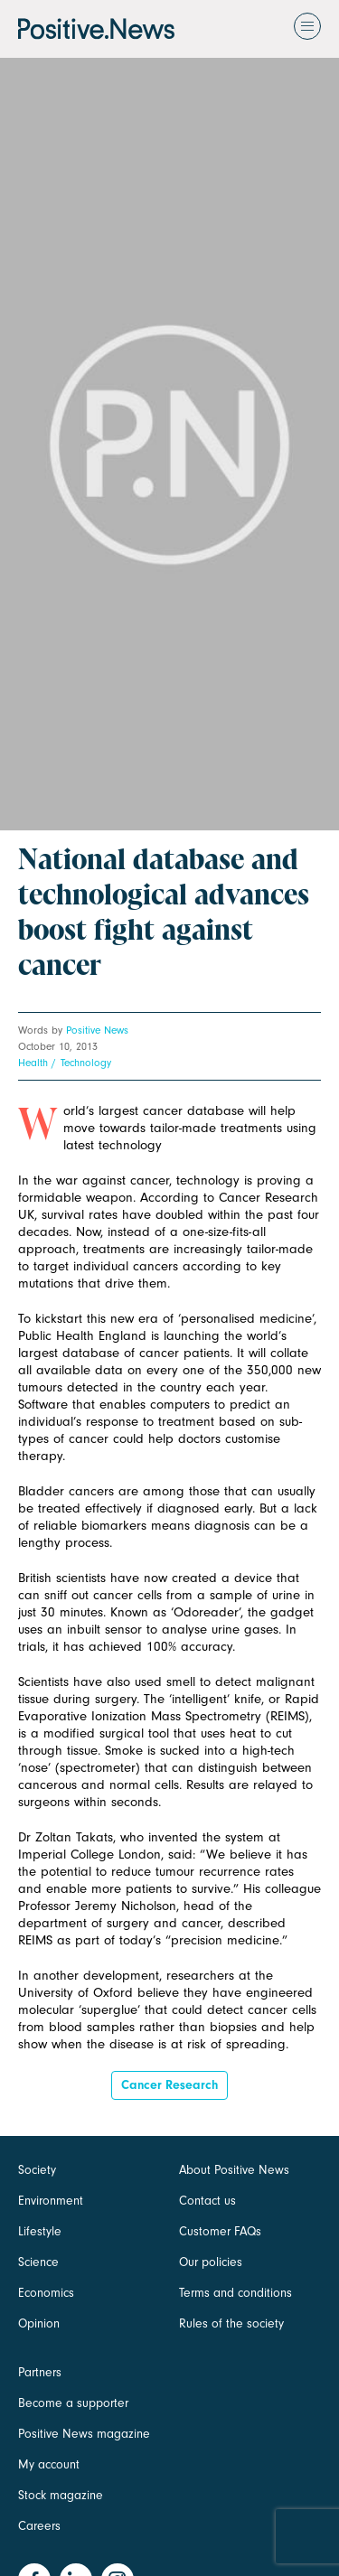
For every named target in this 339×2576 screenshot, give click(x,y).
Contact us (207, 2200)
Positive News (97, 1030)
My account (49, 2464)
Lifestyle (39, 2231)
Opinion (39, 2323)
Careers (39, 2526)
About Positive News (234, 2170)
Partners (39, 2372)
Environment (50, 2200)
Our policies (210, 2262)
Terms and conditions (235, 2292)
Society (37, 2170)
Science (38, 2262)
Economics (46, 2292)
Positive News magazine (84, 2433)
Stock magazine (60, 2495)
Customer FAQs (220, 2231)
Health (33, 1062)
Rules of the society (231, 2323)
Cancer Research (169, 2085)
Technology (86, 1062)
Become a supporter (73, 2403)
